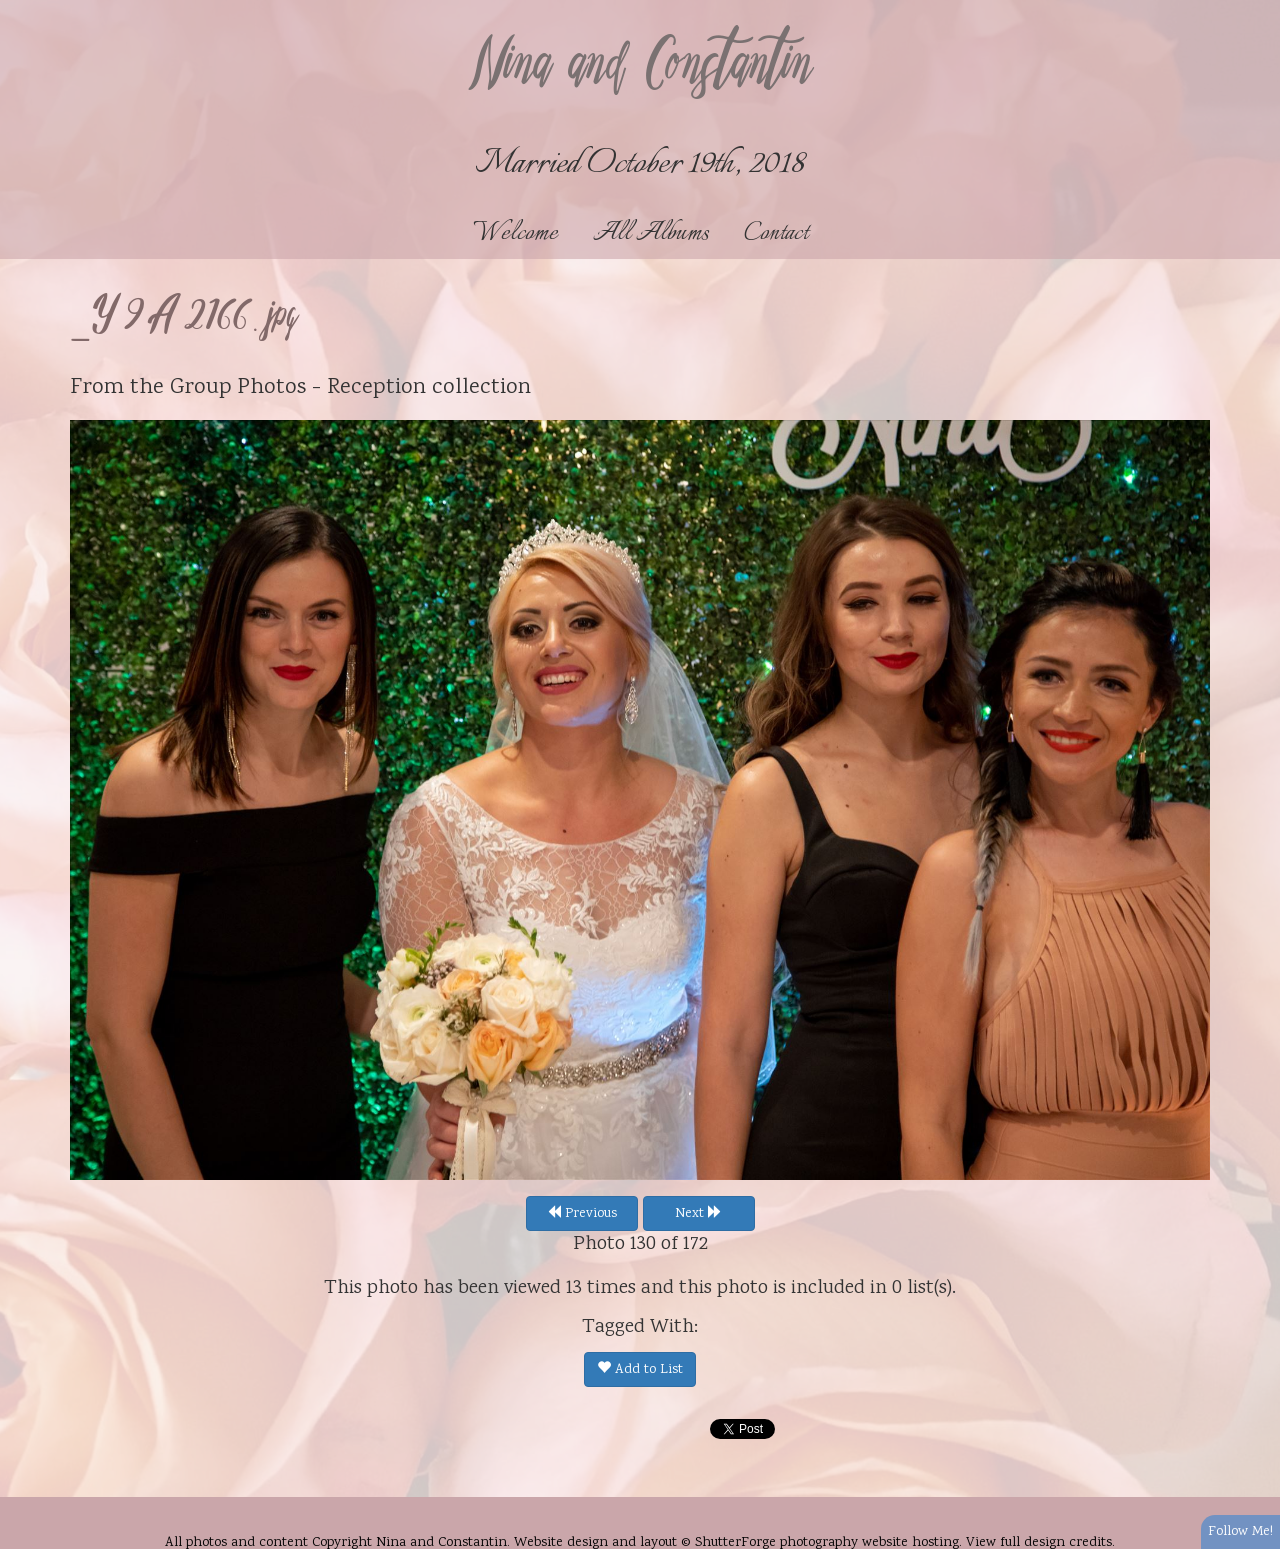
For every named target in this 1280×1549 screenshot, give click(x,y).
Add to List (640, 1370)
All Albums (651, 233)
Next (698, 1214)
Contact (776, 233)
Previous (582, 1214)
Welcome (515, 233)
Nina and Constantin (640, 67)
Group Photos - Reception (298, 388)
